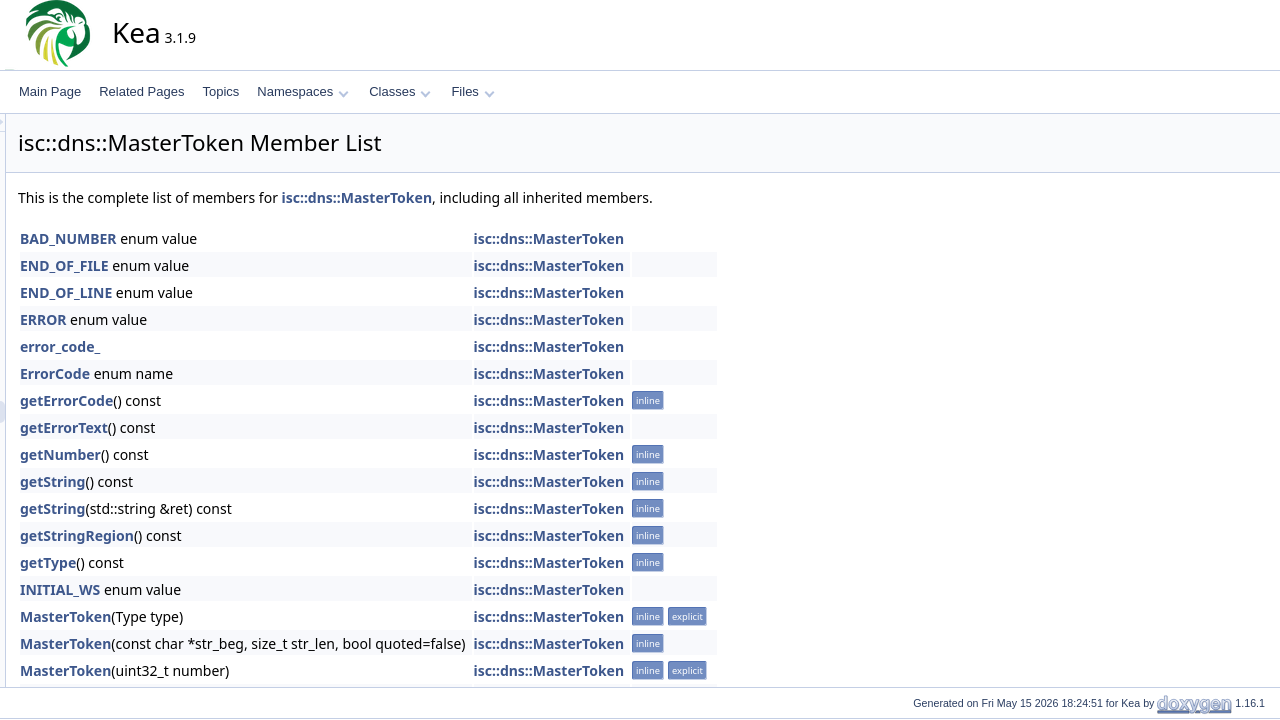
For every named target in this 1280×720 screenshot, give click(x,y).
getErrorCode (246, 400)
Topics (220, 91)
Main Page (50, 91)
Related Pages (141, 91)
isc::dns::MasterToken (537, 197)
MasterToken (245, 616)
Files (472, 91)
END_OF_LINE (246, 292)
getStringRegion (257, 535)
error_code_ (240, 346)
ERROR (223, 319)
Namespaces (302, 91)
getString (232, 481)
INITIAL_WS (240, 589)
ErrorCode (235, 373)
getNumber (240, 454)
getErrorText (244, 427)
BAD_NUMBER (248, 238)
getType (228, 562)
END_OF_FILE (244, 265)
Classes (400, 91)
